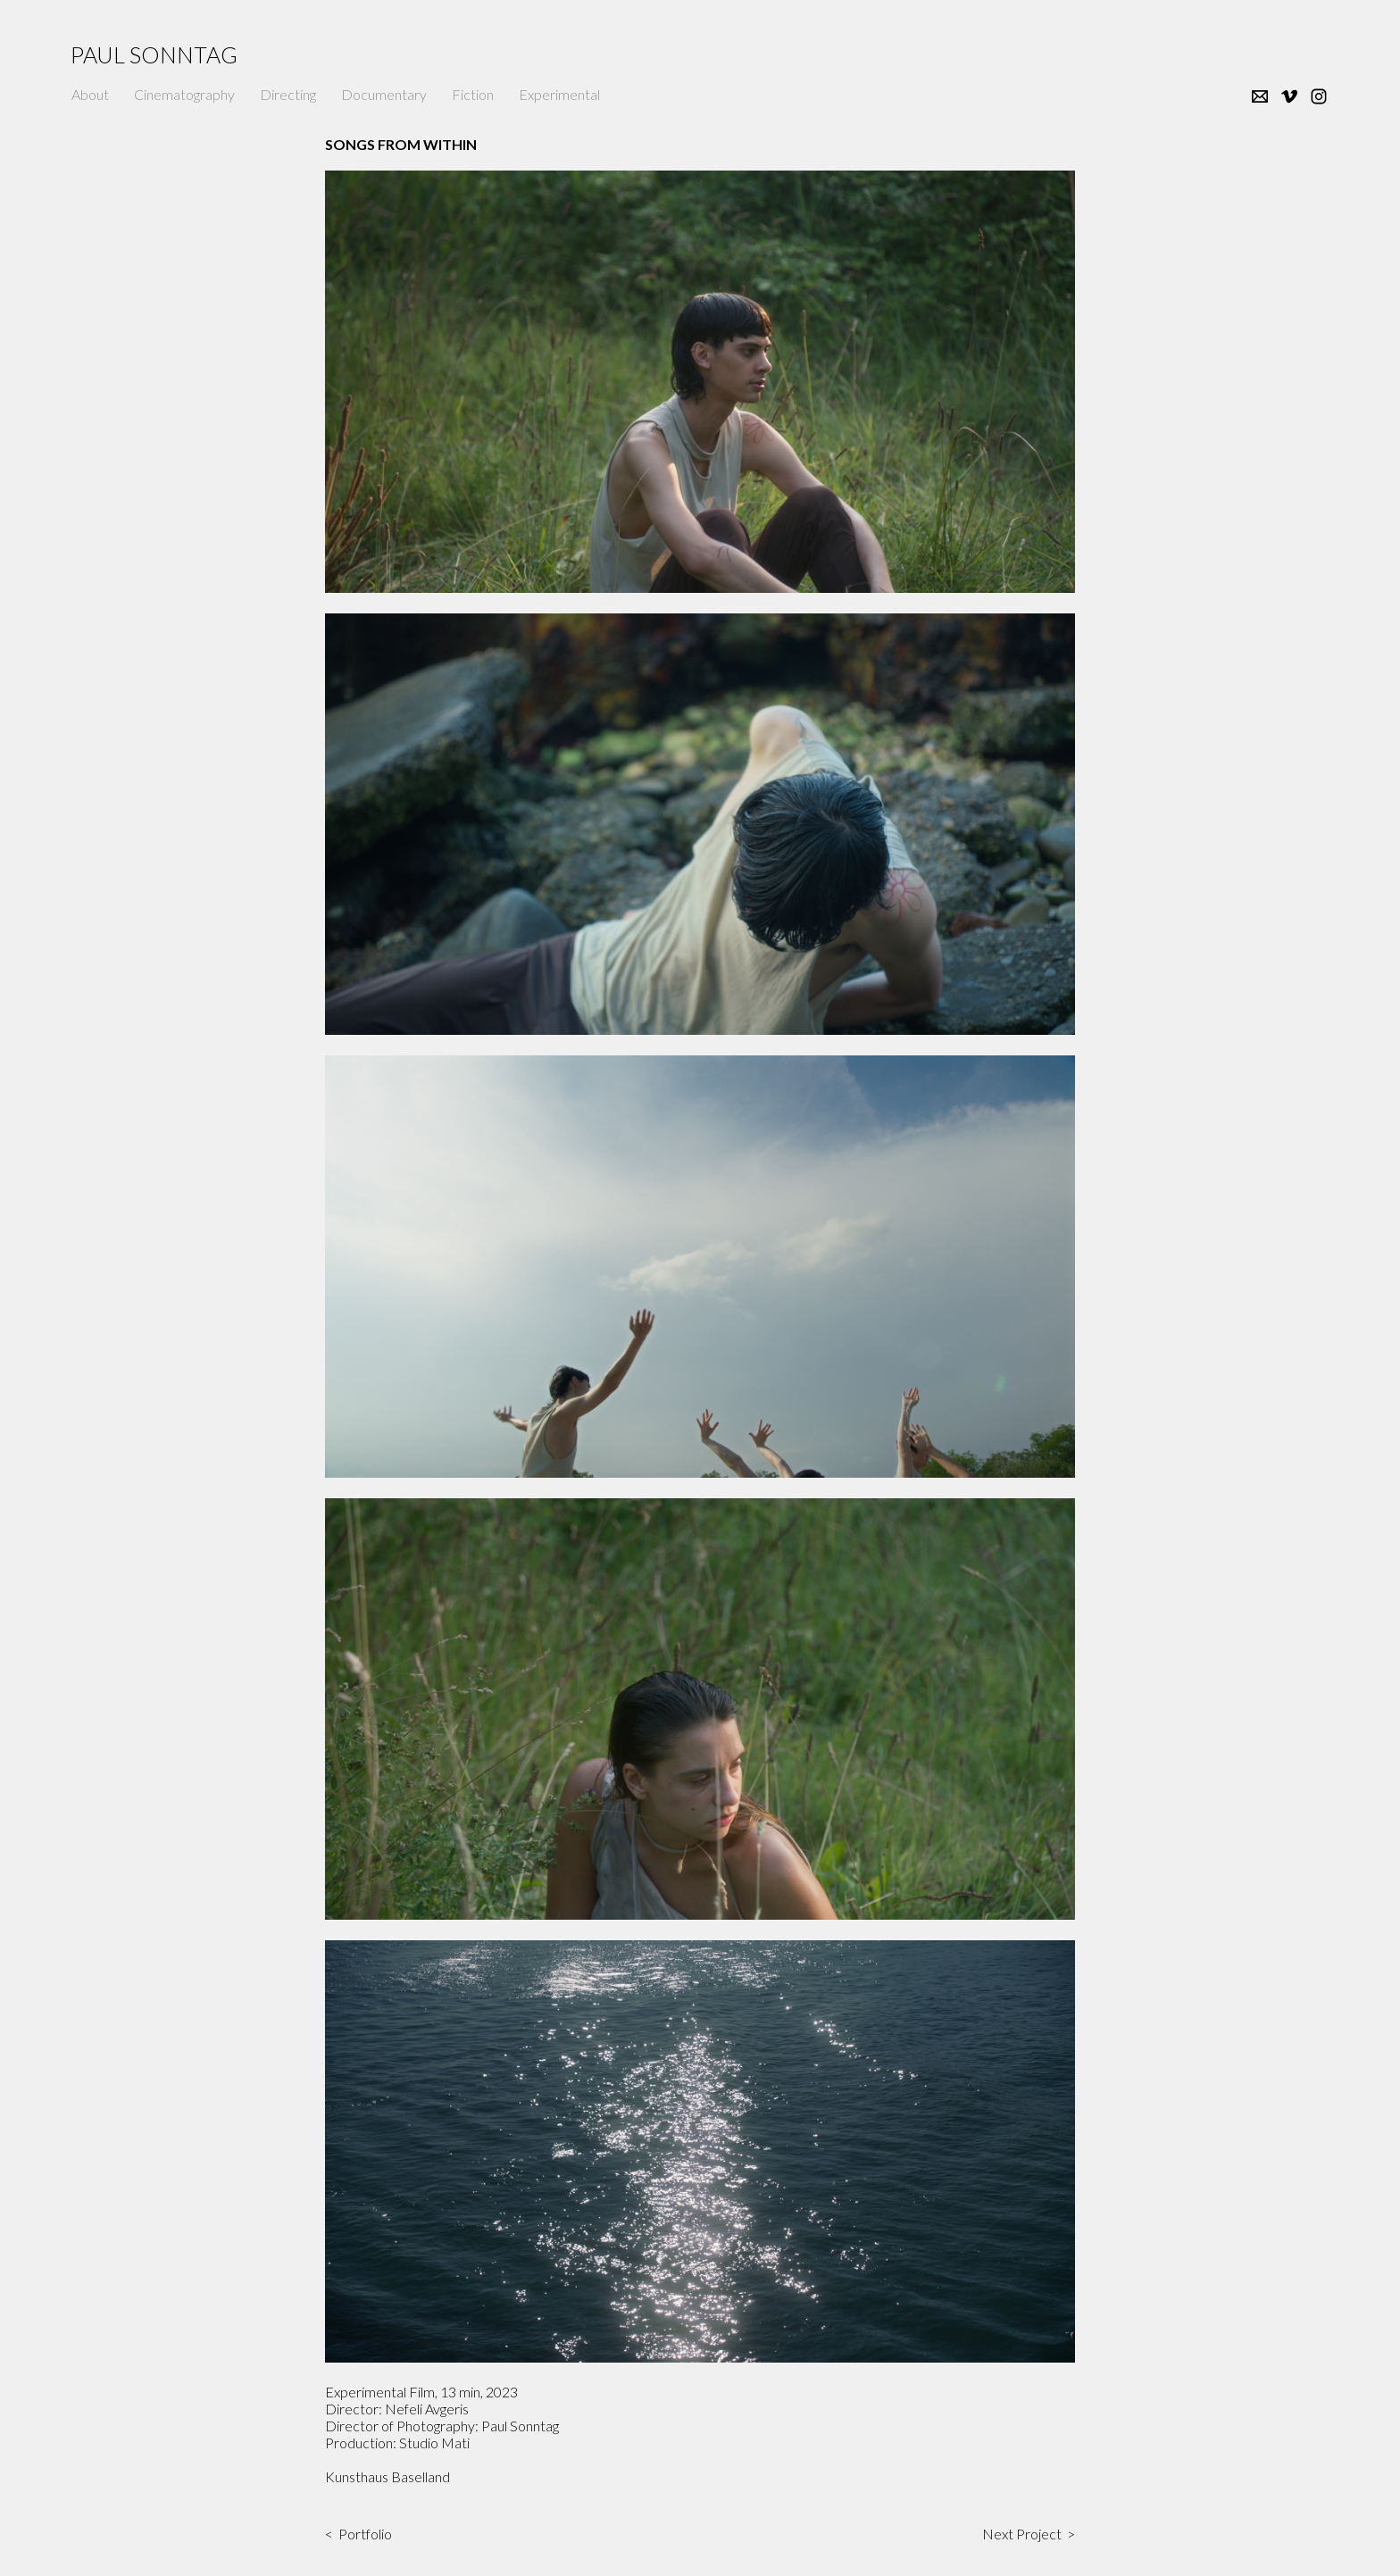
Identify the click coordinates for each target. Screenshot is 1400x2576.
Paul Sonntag (154, 54)
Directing (288, 94)
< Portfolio (358, 2533)
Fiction (473, 94)
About (90, 94)
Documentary (384, 94)
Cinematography (184, 94)
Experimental (559, 94)
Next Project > (1028, 2533)
